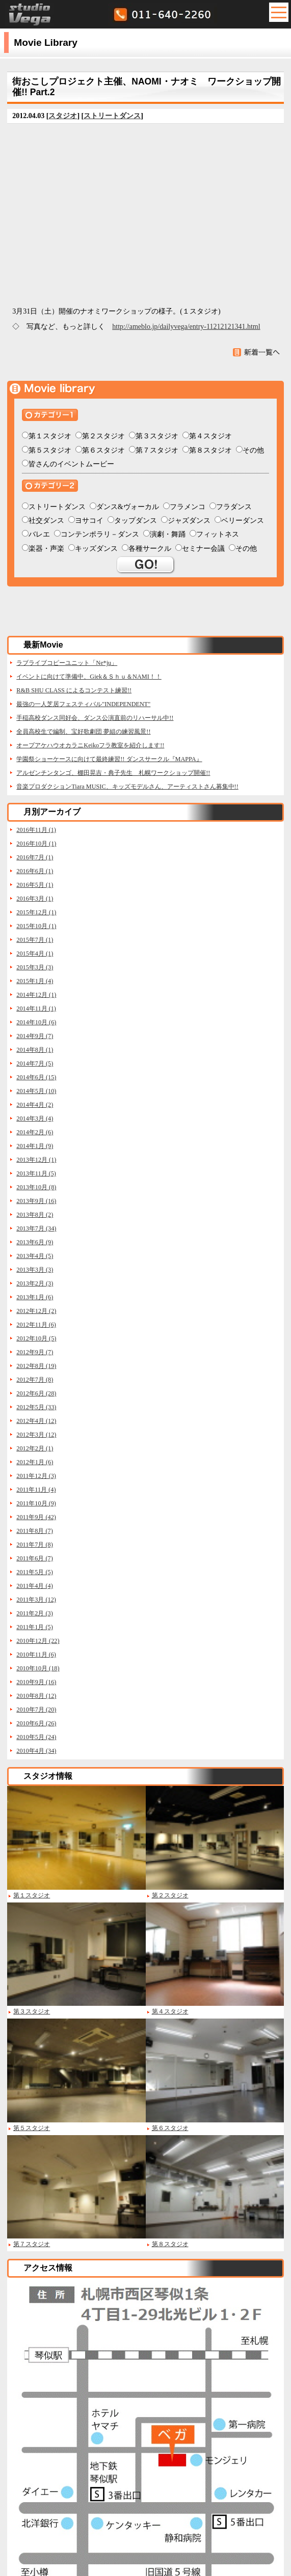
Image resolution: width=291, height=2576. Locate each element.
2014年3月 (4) (34, 1118)
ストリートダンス (112, 116)
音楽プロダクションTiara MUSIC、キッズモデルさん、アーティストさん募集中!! (127, 786)
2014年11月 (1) (36, 1008)
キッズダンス (96, 548)
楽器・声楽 (46, 548)
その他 (253, 450)
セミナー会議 (203, 548)
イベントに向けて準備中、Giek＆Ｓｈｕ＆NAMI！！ (88, 676)
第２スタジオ (103, 436)
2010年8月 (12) (36, 1695)
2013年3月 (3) (34, 1269)
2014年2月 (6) (34, 1132)
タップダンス (135, 520)
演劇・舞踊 (168, 534)
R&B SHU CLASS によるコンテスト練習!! (73, 690)
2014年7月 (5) (34, 1063)
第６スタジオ (103, 450)
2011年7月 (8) (34, 1544)
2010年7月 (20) (36, 1709)
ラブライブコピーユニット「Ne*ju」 (66, 662)
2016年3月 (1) (34, 898)
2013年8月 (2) (34, 1214)
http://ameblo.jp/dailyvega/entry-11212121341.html (186, 326)
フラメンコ (187, 507)
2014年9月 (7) (34, 1036)
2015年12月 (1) (36, 912)
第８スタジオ (210, 450)
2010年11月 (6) (36, 1654)
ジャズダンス (189, 520)
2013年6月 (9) (34, 1242)
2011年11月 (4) (36, 1489)
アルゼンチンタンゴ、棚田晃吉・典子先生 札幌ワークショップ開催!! (113, 772)
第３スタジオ (157, 436)
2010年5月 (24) (36, 1737)
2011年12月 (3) (36, 1475)
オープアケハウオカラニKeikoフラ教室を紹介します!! (90, 745)
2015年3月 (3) (34, 967)
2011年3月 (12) (36, 1599)
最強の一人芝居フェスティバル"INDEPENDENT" (83, 704)
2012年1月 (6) (34, 1462)
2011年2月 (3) (34, 1613)
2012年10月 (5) (36, 1338)
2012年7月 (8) (34, 1379)
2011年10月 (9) (36, 1503)
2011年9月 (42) (36, 1517)
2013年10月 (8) (36, 1187)
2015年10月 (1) (36, 926)
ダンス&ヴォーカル (127, 507)
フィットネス (217, 534)
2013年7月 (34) (36, 1228)
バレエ (39, 534)
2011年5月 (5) (34, 1572)
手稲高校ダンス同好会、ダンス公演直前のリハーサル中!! (94, 717)
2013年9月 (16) (36, 1201)
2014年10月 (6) (36, 1022)
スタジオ (62, 116)
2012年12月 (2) (36, 1310)
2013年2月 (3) (34, 1283)
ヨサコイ (89, 520)
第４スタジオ (210, 436)
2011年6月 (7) (34, 1558)
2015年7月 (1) (34, 939)
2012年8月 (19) (36, 1365)
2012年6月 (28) (36, 1393)
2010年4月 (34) (36, 1750)
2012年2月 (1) (34, 1448)
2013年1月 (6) (34, 1297)
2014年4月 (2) (34, 1104)
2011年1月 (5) (34, 1627)
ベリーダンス (242, 520)
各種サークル (149, 548)
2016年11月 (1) (36, 829)
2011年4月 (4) (34, 1585)
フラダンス (234, 507)
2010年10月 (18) (37, 1668)
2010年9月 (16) (36, 1682)
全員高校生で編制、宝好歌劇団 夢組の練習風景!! (83, 731)
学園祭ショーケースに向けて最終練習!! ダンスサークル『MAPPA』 (109, 759)
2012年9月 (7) (34, 1352)
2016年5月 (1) (34, 884)
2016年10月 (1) (36, 843)
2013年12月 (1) (36, 1159)
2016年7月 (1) (34, 857)
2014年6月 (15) (36, 1077)
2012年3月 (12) (36, 1434)
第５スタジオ (50, 450)
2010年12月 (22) (37, 1640)
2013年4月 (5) (34, 1255)
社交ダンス (46, 520)
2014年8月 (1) (34, 1049)
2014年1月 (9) (34, 1146)
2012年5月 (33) (36, 1407)
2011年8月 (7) (34, 1530)
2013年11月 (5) (36, 1173)
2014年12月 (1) (36, 994)
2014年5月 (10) (36, 1091)
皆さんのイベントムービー (71, 464)
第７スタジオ (157, 450)
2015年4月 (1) (34, 953)
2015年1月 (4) (34, 981)
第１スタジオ (50, 436)
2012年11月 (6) (36, 1324)
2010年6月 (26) (36, 1723)
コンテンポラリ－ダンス (100, 534)
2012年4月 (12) (36, 1420)
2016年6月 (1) (34, 871)
